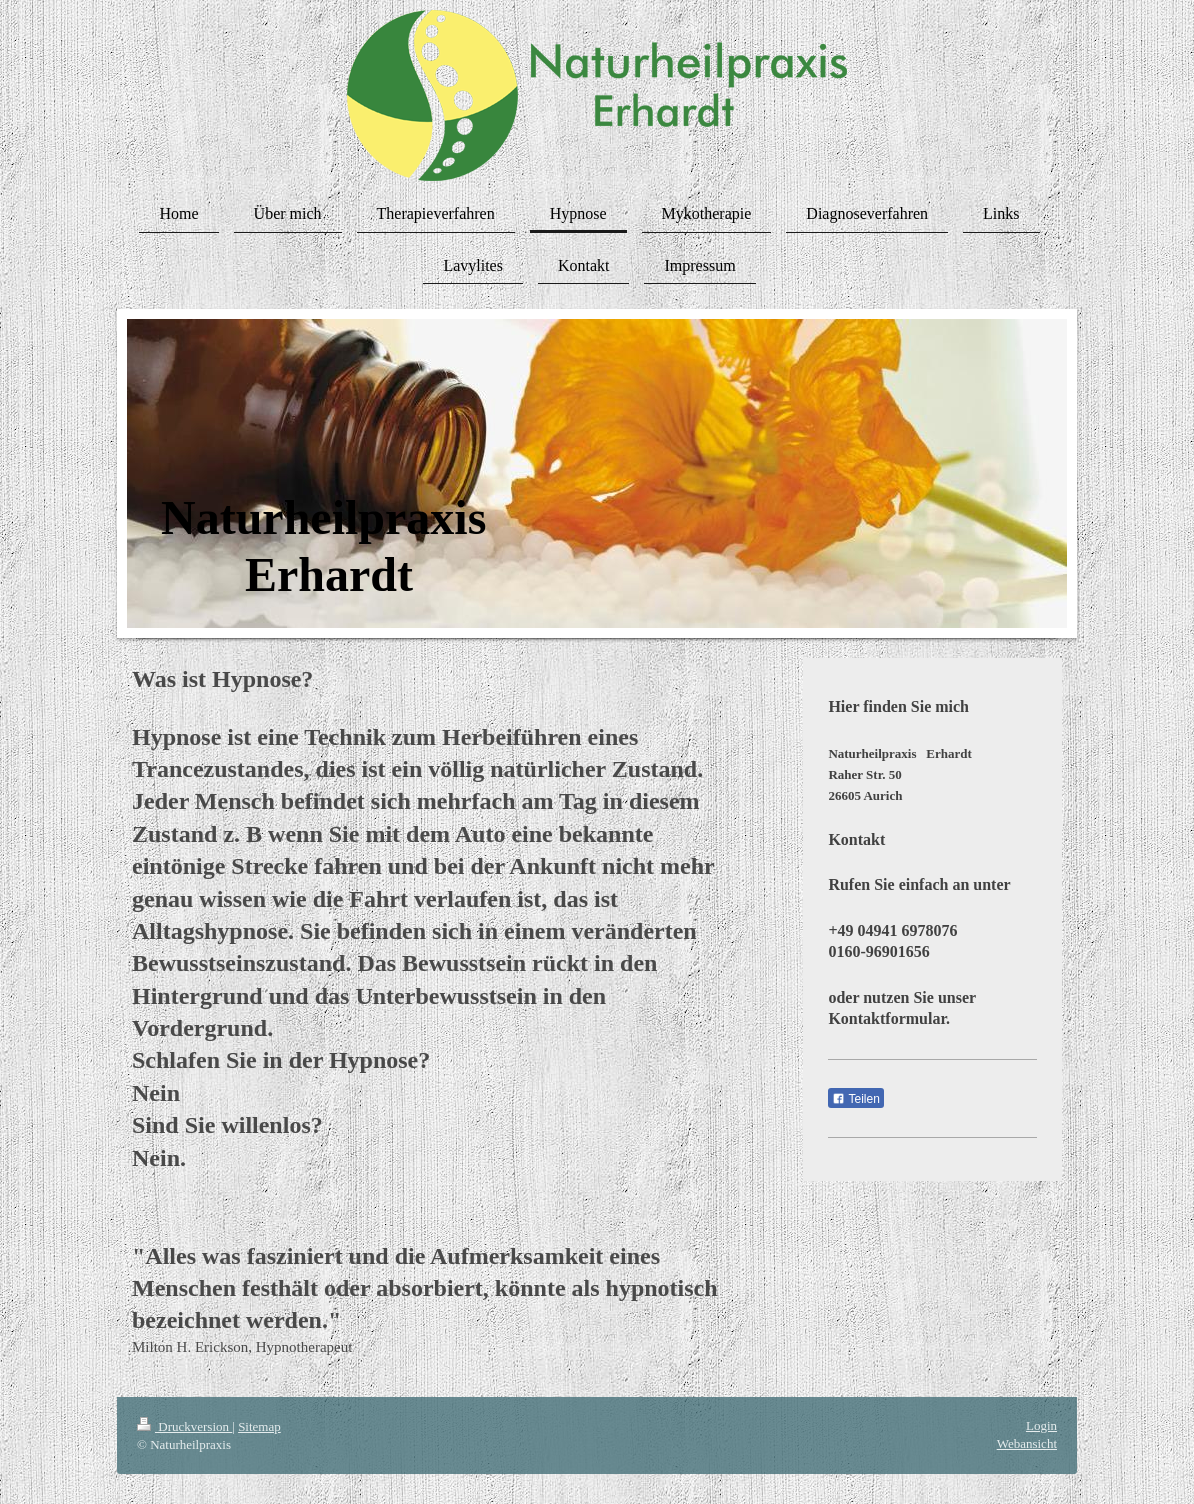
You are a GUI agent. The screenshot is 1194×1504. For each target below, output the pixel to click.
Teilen (855, 1099)
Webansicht (1027, 1443)
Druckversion (184, 1426)
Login (1041, 1425)
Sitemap (259, 1426)
